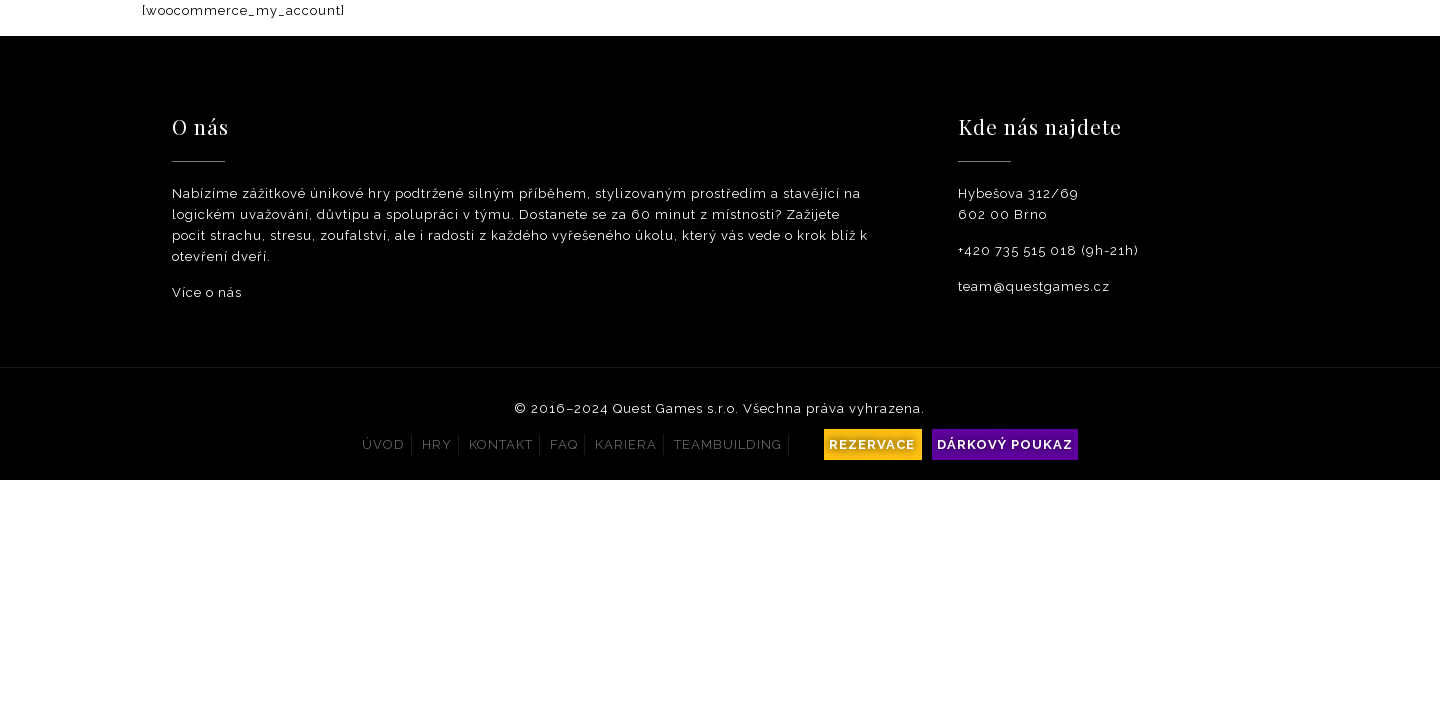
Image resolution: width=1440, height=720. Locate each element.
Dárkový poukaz (1005, 444)
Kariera (626, 444)
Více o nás (207, 292)
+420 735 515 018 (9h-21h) (1048, 250)
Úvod (383, 444)
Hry (437, 444)
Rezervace (872, 444)
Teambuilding (728, 444)
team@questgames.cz (1034, 286)
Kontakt (501, 444)
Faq (564, 444)
